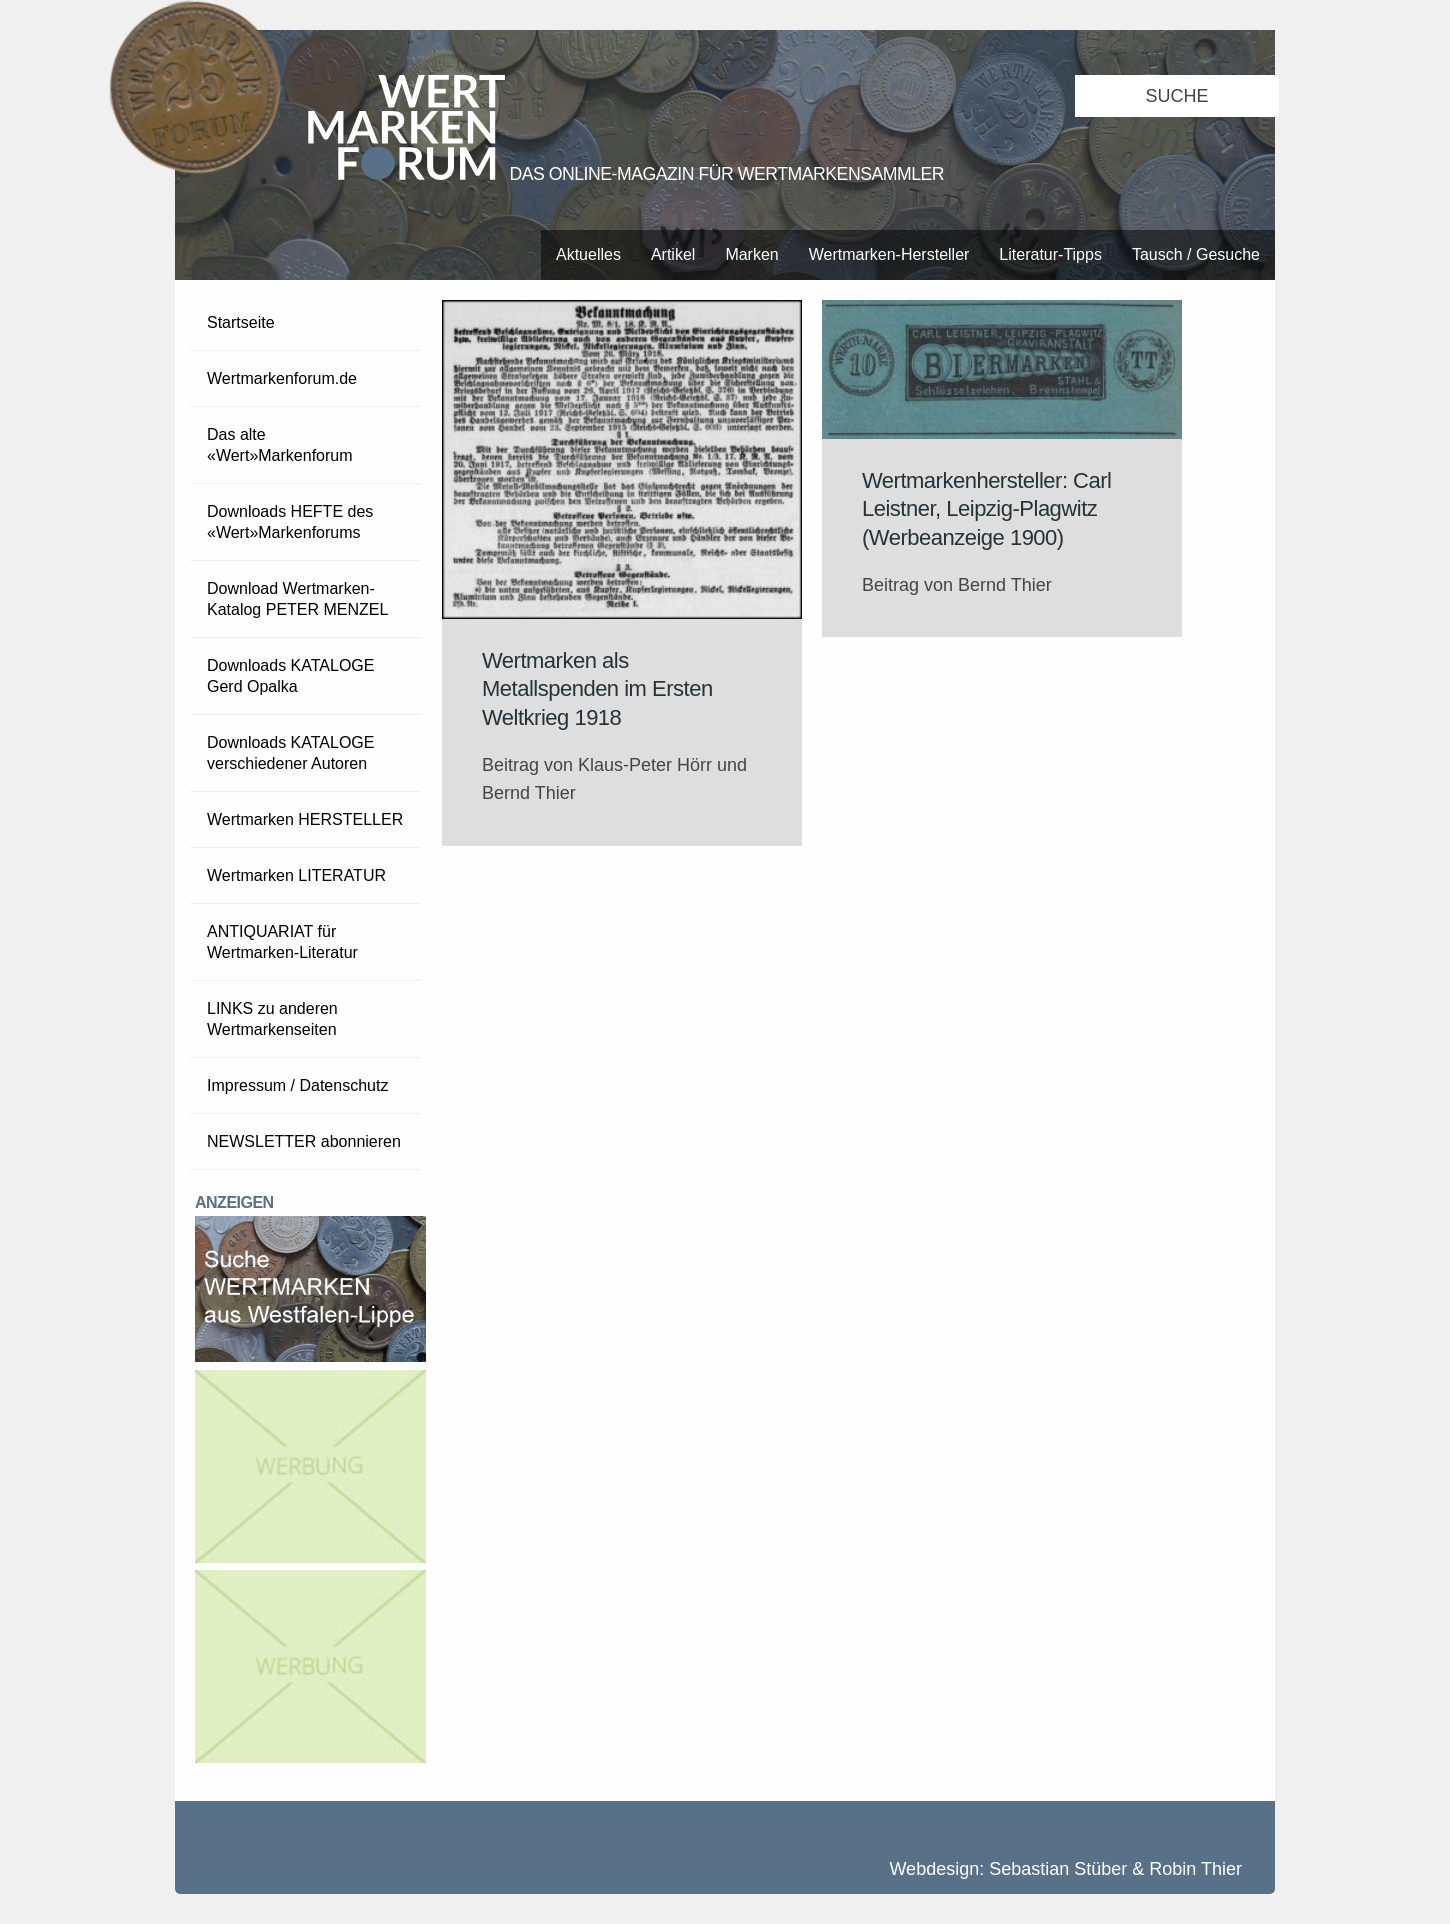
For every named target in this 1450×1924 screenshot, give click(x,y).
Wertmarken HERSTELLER (305, 819)
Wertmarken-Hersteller (889, 254)
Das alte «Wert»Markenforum (280, 445)
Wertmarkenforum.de (282, 378)
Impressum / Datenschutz (297, 1085)
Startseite (241, 322)
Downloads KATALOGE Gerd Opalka (290, 676)
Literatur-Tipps (1050, 254)
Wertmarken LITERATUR (296, 875)
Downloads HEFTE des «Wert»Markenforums (290, 522)
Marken (751, 254)
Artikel (673, 254)
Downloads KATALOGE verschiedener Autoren (290, 753)
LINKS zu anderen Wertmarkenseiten (272, 1019)
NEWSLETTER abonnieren (304, 1141)
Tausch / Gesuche (1196, 254)
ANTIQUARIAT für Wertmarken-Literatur (282, 942)
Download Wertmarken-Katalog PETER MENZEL (297, 599)
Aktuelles (588, 254)
